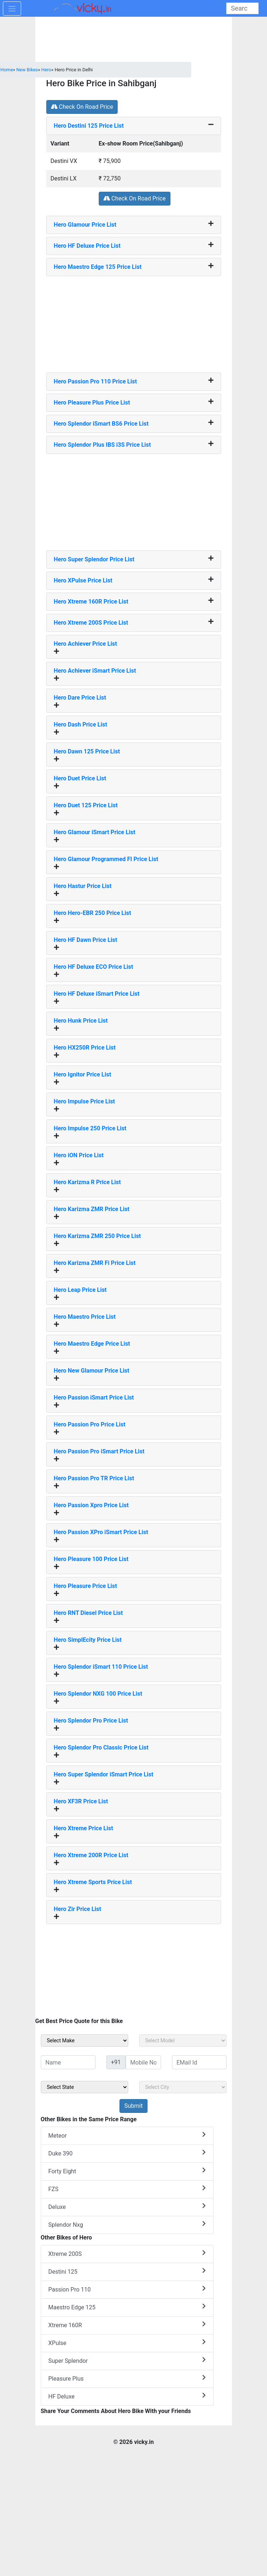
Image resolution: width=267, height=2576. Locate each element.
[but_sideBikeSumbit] (133, 2106)
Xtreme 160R (127, 2325)
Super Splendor (127, 2360)
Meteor (127, 2135)
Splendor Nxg (127, 2224)
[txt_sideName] (68, 2062)
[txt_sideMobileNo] (143, 2062)
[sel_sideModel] (183, 2040)
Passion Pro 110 (127, 2289)
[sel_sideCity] (183, 2087)
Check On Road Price (82, 106)
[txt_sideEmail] (199, 2062)
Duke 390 (127, 2153)
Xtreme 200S (127, 2253)
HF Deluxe (127, 2396)
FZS (127, 2189)
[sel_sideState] (84, 2087)
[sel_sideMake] (84, 2040)
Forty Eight (127, 2171)
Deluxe (127, 2206)
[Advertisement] (133, 321)
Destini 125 (127, 2271)
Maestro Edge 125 (127, 2307)
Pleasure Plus (127, 2378)
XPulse (127, 2342)
